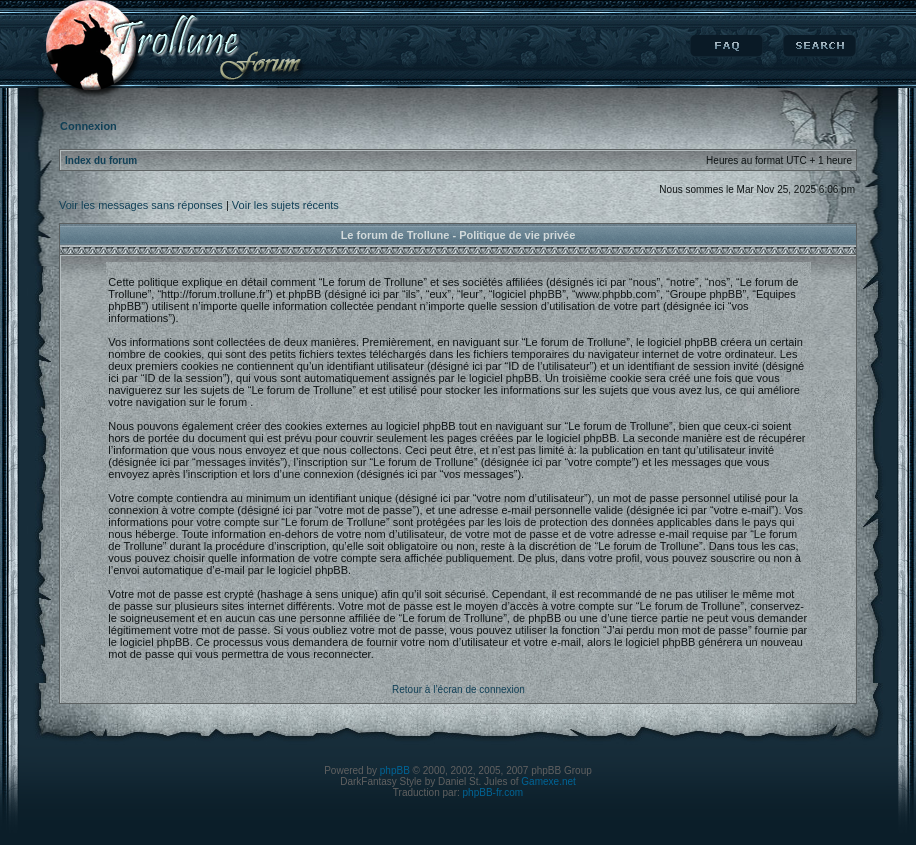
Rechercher (819, 46)
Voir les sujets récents (285, 205)
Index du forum (101, 160)
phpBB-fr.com (493, 792)
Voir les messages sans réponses (141, 205)
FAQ (726, 46)
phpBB (395, 770)
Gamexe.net (548, 781)
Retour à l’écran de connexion (458, 689)
